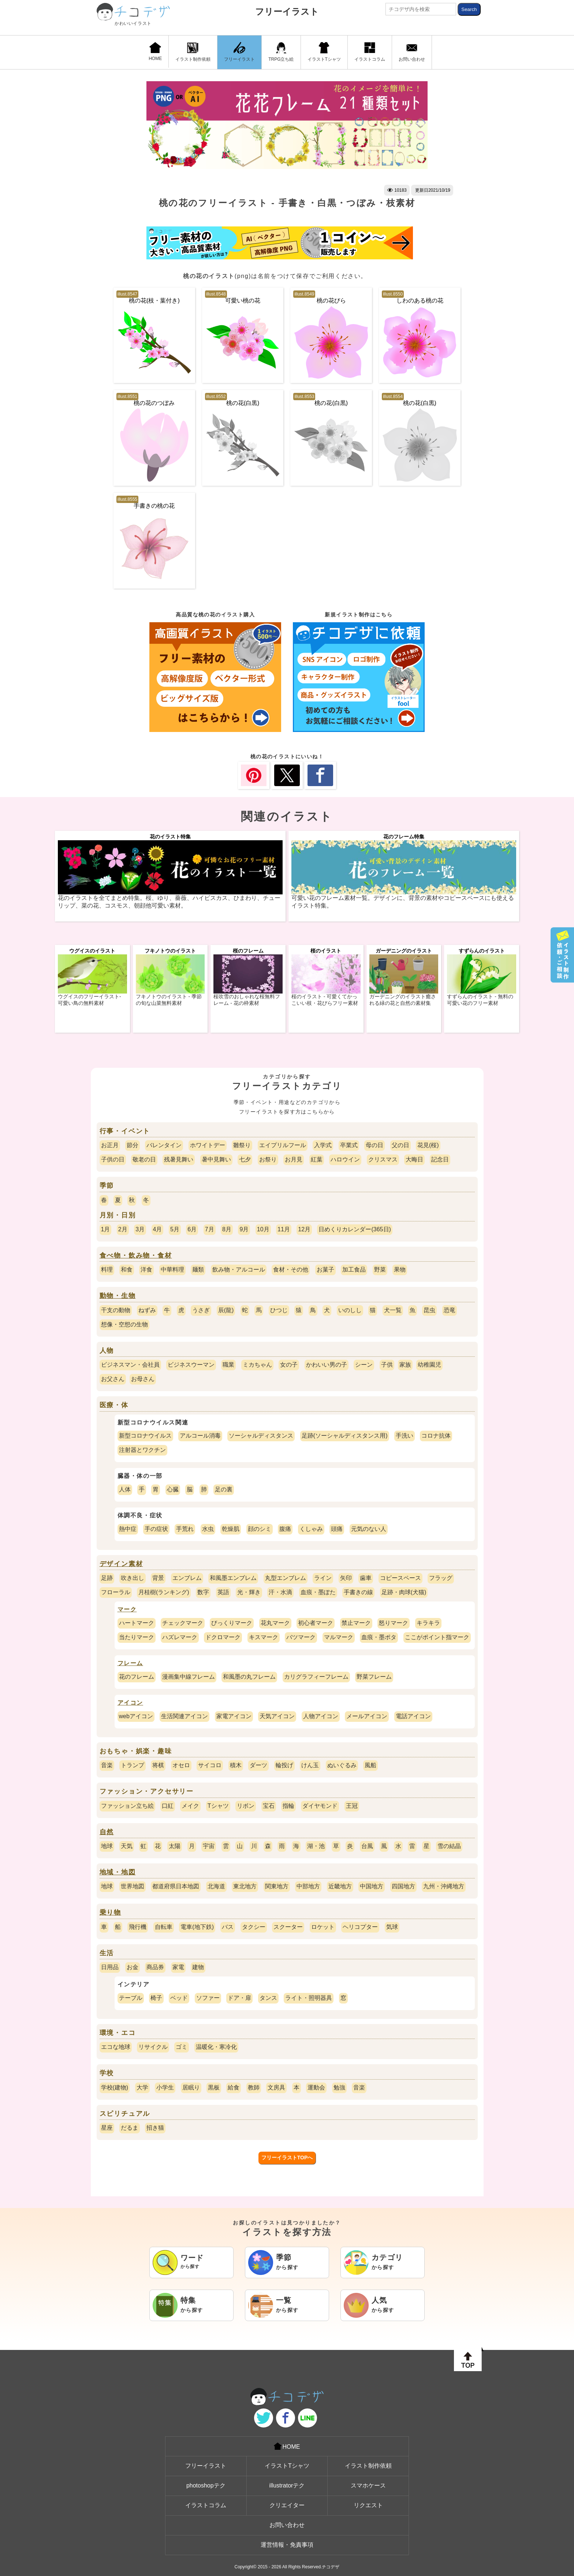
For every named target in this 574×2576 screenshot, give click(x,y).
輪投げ (284, 1765)
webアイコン (136, 1716)
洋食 (146, 1269)
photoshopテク (205, 2485)
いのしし (350, 1310)
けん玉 (310, 1765)
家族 (405, 1365)
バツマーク (301, 1637)
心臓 (173, 1489)
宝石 (269, 1806)
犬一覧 (393, 1310)
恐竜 (449, 1310)
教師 (254, 2087)
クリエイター (287, 2505)
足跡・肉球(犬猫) (403, 1592)
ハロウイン (345, 1159)
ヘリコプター (360, 1927)
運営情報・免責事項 (287, 2545)
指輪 (288, 1806)
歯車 (366, 1578)
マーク (127, 1609)
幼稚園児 (429, 1365)
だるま (129, 2128)
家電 (178, 1967)
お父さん (112, 1379)
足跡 (107, 1578)
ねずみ (147, 1310)
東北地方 (245, 1886)
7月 (209, 1229)
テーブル (130, 1998)
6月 (192, 1229)
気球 (392, 1927)
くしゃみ (311, 1529)
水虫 (208, 1529)
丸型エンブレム (285, 1578)
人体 (125, 1489)
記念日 (440, 1159)
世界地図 (132, 1886)
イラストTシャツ (324, 52)
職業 (228, 1365)
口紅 (168, 1806)
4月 (157, 1229)
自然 (107, 1832)
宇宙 (209, 1846)
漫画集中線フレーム (188, 1677)
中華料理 (172, 1269)
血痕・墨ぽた (318, 1592)
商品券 (155, 1967)
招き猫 (155, 2128)
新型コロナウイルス (145, 1435)
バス (228, 1927)
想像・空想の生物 (124, 1324)
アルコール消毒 (200, 1435)
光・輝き (249, 1592)
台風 (367, 1846)
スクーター (288, 1927)
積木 (236, 1765)
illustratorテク (287, 2485)
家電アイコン (233, 1716)
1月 (105, 1229)
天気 (127, 1846)
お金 (132, 1967)
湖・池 (316, 1846)
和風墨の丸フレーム (249, 1677)
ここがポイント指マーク (437, 1637)
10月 (263, 1229)
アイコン (130, 1703)
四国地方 (403, 1886)
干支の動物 (115, 1310)
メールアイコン (366, 1716)
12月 (304, 1229)
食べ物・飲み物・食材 (136, 1255)
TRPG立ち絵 (281, 52)
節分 (132, 1145)
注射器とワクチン (142, 1450)
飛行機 (137, 1927)
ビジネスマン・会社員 (130, 1365)
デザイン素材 (121, 1563)
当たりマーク (136, 1637)
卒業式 (349, 1145)
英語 (223, 1592)
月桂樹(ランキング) (163, 1592)
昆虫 (429, 1310)
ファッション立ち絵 (127, 1806)
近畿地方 (340, 1886)
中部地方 (308, 1886)
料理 (107, 1269)
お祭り (268, 1159)
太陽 (174, 1846)
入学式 (323, 1145)
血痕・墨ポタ (378, 1637)
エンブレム (187, 1578)
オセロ (181, 1765)
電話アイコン (413, 1716)
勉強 (339, 2087)
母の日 (374, 1145)
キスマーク (263, 1637)
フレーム (130, 1663)
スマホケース (368, 2485)
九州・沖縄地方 (443, 1886)
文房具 (276, 2087)
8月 (226, 1229)
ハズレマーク (179, 1637)
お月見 (293, 1159)
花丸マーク (275, 1623)
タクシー (253, 1927)
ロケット (323, 1927)
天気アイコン (277, 1716)
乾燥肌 (230, 1529)
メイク (190, 1806)
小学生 (165, 2087)
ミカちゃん (257, 1365)
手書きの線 (358, 1592)
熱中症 (128, 1529)
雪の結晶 (449, 1846)
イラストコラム (369, 52)
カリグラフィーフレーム (316, 1677)
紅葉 (317, 1159)
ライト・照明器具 (308, 1998)
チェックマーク (182, 1623)
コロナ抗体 (436, 1435)
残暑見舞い (178, 1159)
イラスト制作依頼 (192, 52)
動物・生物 (118, 1295)
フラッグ (440, 1578)
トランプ (132, 1765)
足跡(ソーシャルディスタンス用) (345, 1435)
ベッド (179, 1998)
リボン (245, 1806)
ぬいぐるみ (342, 1765)
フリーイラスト (287, 11)
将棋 (158, 1765)
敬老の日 (144, 1159)
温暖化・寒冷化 (216, 2047)
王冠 (352, 1806)
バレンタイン (164, 1145)
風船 (370, 1765)
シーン (364, 1365)
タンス (268, 1998)
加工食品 (354, 1269)
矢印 (346, 1578)
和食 (127, 1269)
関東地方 (276, 1886)
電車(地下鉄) (197, 1927)
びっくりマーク (231, 1623)
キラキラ (428, 1623)
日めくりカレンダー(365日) (354, 1229)
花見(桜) (428, 1145)
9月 (244, 1229)
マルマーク (338, 1637)
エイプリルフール (282, 1145)
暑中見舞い (216, 1159)
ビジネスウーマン (191, 1365)
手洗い (404, 1435)
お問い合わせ (412, 52)
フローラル (115, 1592)
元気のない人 (368, 1529)
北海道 (216, 1886)
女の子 (289, 1365)
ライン (323, 1578)
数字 (203, 1592)
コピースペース (400, 1578)
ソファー (208, 1998)
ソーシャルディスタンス (261, 1435)
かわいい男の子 (326, 1365)
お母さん (142, 1379)
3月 (140, 1229)
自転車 (163, 1927)
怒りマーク (393, 1623)
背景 (158, 1578)
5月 (174, 1229)
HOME (155, 51)
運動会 (316, 2087)
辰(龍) (226, 1310)
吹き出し (132, 1578)
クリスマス (383, 1159)
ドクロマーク (223, 1637)
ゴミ (181, 2047)
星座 (107, 2128)
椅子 (156, 1998)
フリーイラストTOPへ (287, 2157)
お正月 (110, 1145)
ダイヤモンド (320, 1806)
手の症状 (156, 1529)
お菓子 (325, 1269)
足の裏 (223, 1489)
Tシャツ (218, 1806)
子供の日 (112, 1159)
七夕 (245, 1159)
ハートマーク (136, 1623)
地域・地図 (118, 1872)
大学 (142, 2087)
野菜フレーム (374, 1677)
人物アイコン (320, 1716)
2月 (122, 1229)
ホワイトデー (207, 1145)
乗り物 (110, 1912)
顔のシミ (259, 1529)
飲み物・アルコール (238, 1269)
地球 (107, 1846)
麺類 (198, 1269)
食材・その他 (290, 1269)
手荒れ (185, 1529)
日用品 (110, 1967)
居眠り (191, 2087)
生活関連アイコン (184, 1716)
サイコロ (209, 1765)
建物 (198, 1967)
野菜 (380, 1269)
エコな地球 (115, 2047)
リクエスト (368, 2505)
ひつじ (279, 1310)
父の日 (400, 1145)
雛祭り (242, 1145)
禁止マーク (356, 1623)
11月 (283, 1229)
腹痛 (285, 1529)
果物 (400, 1269)
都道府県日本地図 (175, 1886)
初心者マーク (315, 1623)
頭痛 (337, 1529)
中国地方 (371, 1886)
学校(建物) (114, 2087)
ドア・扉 (239, 1998)
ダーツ (258, 1765)
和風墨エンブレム (233, 1578)
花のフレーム (136, 1677)
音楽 (107, 1765)
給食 (233, 2087)
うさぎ (201, 1310)
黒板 (214, 2087)
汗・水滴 (280, 1592)
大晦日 (414, 1159)
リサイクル (153, 2047)
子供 (387, 1365)
